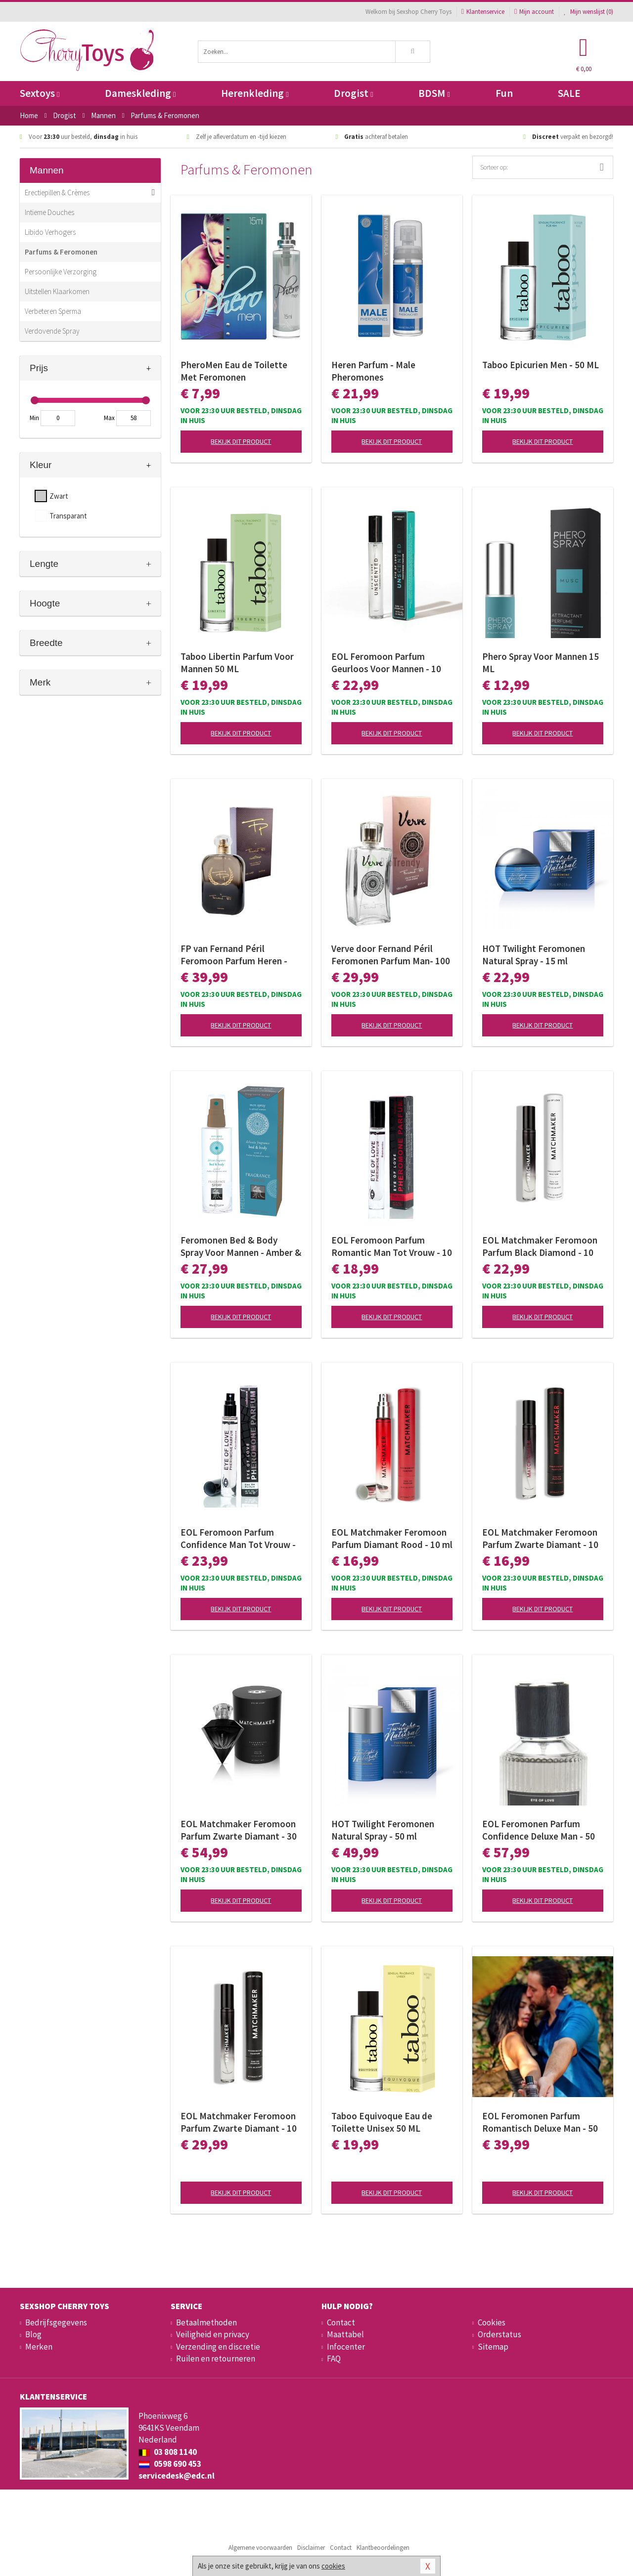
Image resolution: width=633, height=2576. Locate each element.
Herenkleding (254, 93)
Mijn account (534, 11)
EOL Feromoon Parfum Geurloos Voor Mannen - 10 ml (386, 662)
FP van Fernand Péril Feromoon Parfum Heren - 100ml (234, 955)
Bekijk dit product (241, 441)
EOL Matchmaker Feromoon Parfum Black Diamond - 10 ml (539, 1246)
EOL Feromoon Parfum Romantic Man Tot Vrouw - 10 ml (391, 1246)
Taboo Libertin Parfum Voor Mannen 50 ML (237, 662)
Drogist (353, 93)
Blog (33, 2334)
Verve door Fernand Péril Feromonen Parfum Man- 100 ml (390, 955)
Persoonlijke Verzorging (60, 271)
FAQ (334, 2358)
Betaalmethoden (206, 2322)
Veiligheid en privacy (212, 2334)
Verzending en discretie (218, 2346)
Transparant (68, 515)
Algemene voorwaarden (260, 2547)
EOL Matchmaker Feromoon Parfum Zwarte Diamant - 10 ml (540, 1538)
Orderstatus (499, 2334)
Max (109, 418)
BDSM (434, 93)
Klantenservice (482, 11)
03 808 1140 (167, 2452)
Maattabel (345, 2334)
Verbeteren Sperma (53, 311)
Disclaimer (311, 2547)
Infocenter (346, 2346)
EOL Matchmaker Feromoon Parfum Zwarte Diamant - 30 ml (239, 1830)
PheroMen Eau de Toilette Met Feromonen (234, 371)
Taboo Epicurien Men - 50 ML (540, 365)
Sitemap (493, 2346)
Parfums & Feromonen (61, 252)
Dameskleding (140, 93)
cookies (333, 2566)
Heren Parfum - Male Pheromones (373, 371)
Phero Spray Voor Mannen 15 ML (540, 662)
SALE (569, 93)
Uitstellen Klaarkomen (57, 291)
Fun (504, 93)
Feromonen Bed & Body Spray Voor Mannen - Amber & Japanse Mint (241, 1246)
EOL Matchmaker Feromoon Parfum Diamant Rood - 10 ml (391, 1538)
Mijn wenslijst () (588, 11)
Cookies (491, 2322)
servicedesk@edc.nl (176, 2475)
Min (34, 418)
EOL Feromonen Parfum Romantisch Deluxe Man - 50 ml (540, 2122)
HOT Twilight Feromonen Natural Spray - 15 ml (533, 955)
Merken (38, 2346)
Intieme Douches (49, 212)
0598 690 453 (169, 2463)
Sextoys (39, 93)
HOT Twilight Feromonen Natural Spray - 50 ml (382, 1830)
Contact (341, 2322)
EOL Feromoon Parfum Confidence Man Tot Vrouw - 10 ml (238, 1538)
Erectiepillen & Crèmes (57, 192)
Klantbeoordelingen (383, 2547)
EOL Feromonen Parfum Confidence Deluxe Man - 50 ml (538, 1830)
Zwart (58, 496)
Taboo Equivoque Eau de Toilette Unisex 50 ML (381, 2122)
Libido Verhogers (50, 232)
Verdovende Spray (52, 331)
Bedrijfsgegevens (56, 2322)
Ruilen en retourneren (215, 2358)
